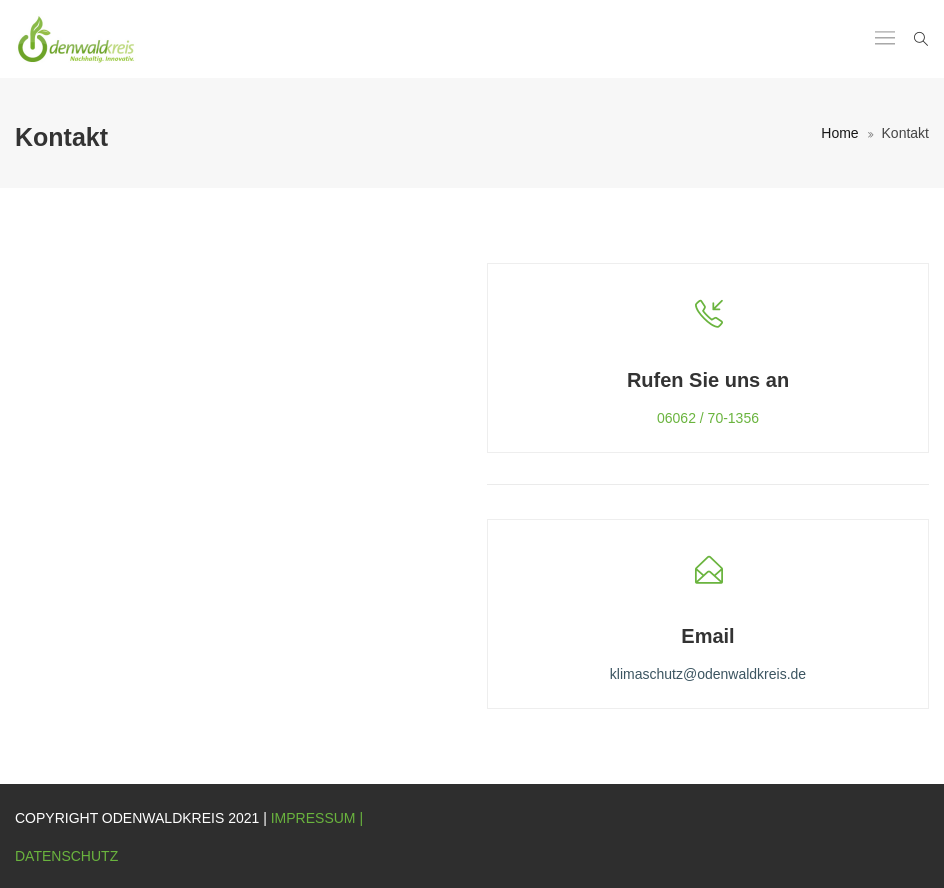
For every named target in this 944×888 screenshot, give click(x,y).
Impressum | (317, 818)
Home (839, 133)
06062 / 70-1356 (708, 418)
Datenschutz (66, 856)
